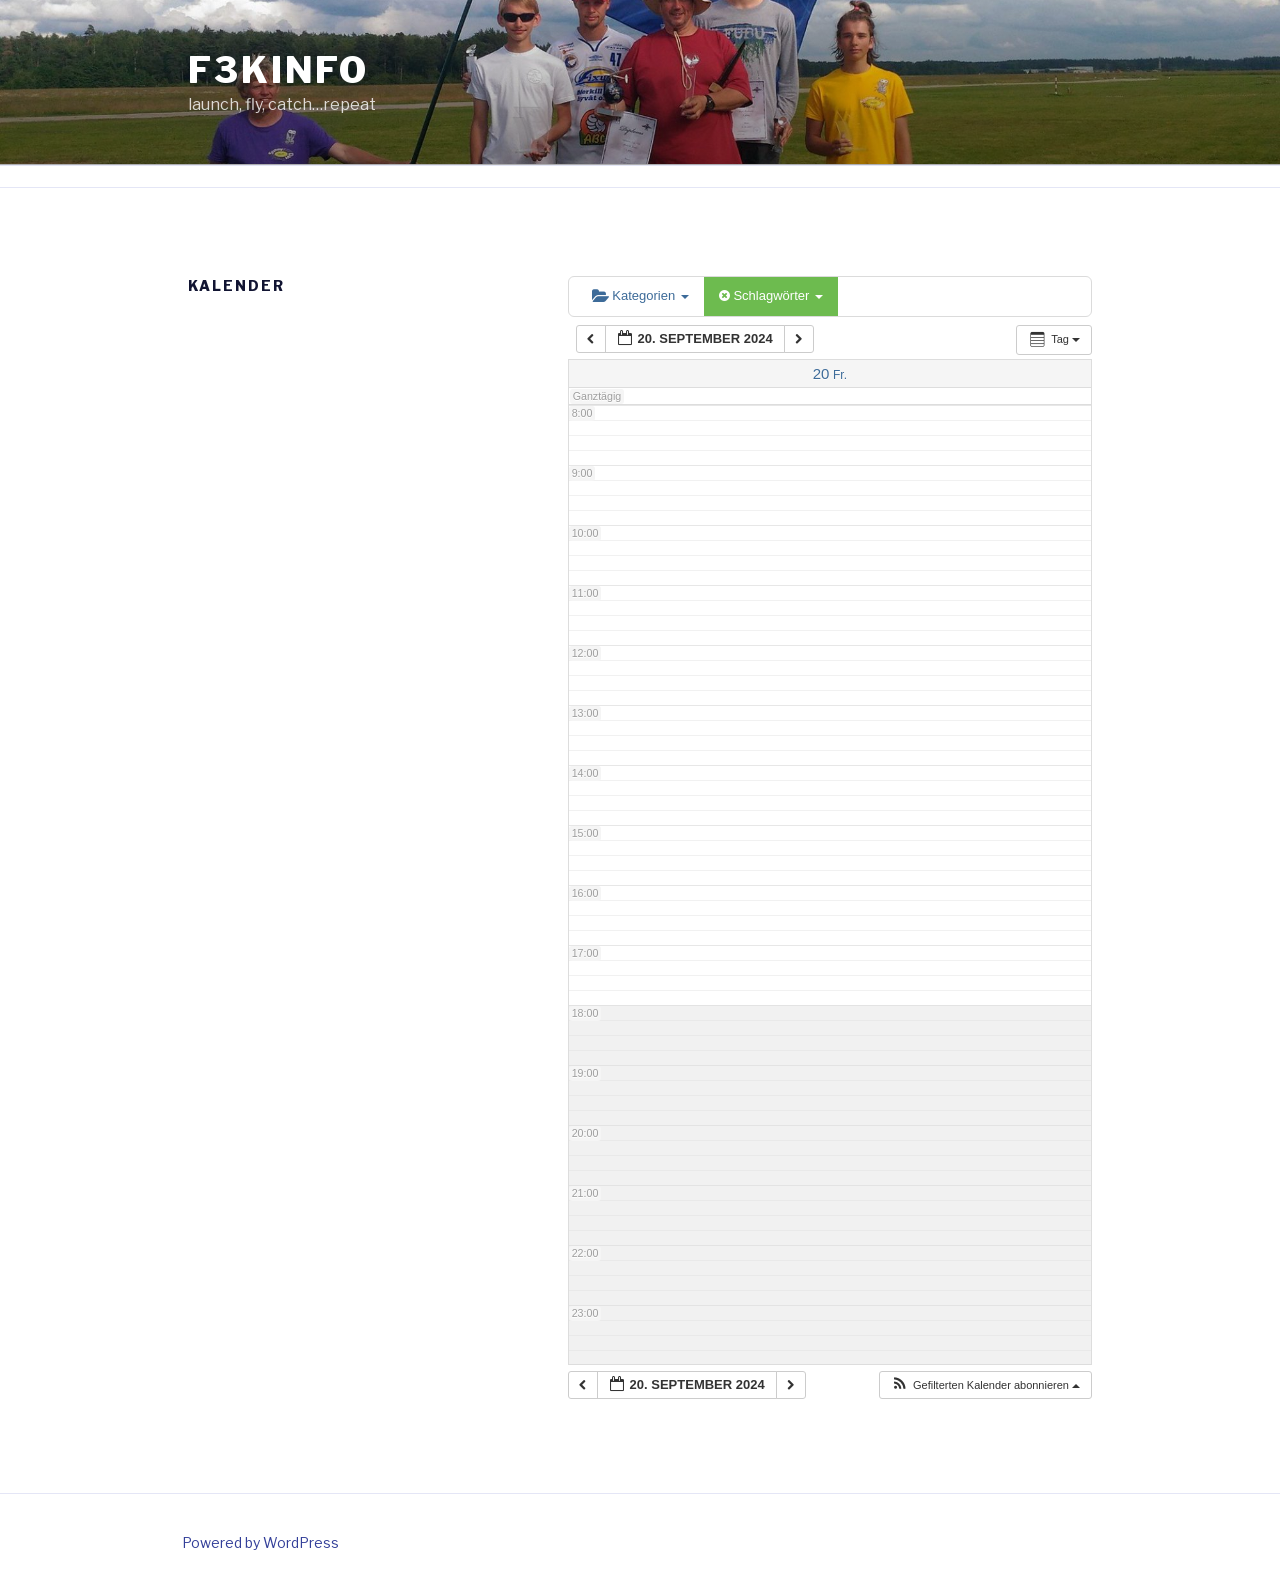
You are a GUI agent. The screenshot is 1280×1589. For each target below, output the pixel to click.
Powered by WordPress (260, 1542)
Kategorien (640, 295)
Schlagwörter (771, 295)
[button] (985, 1385)
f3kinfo (278, 70)
